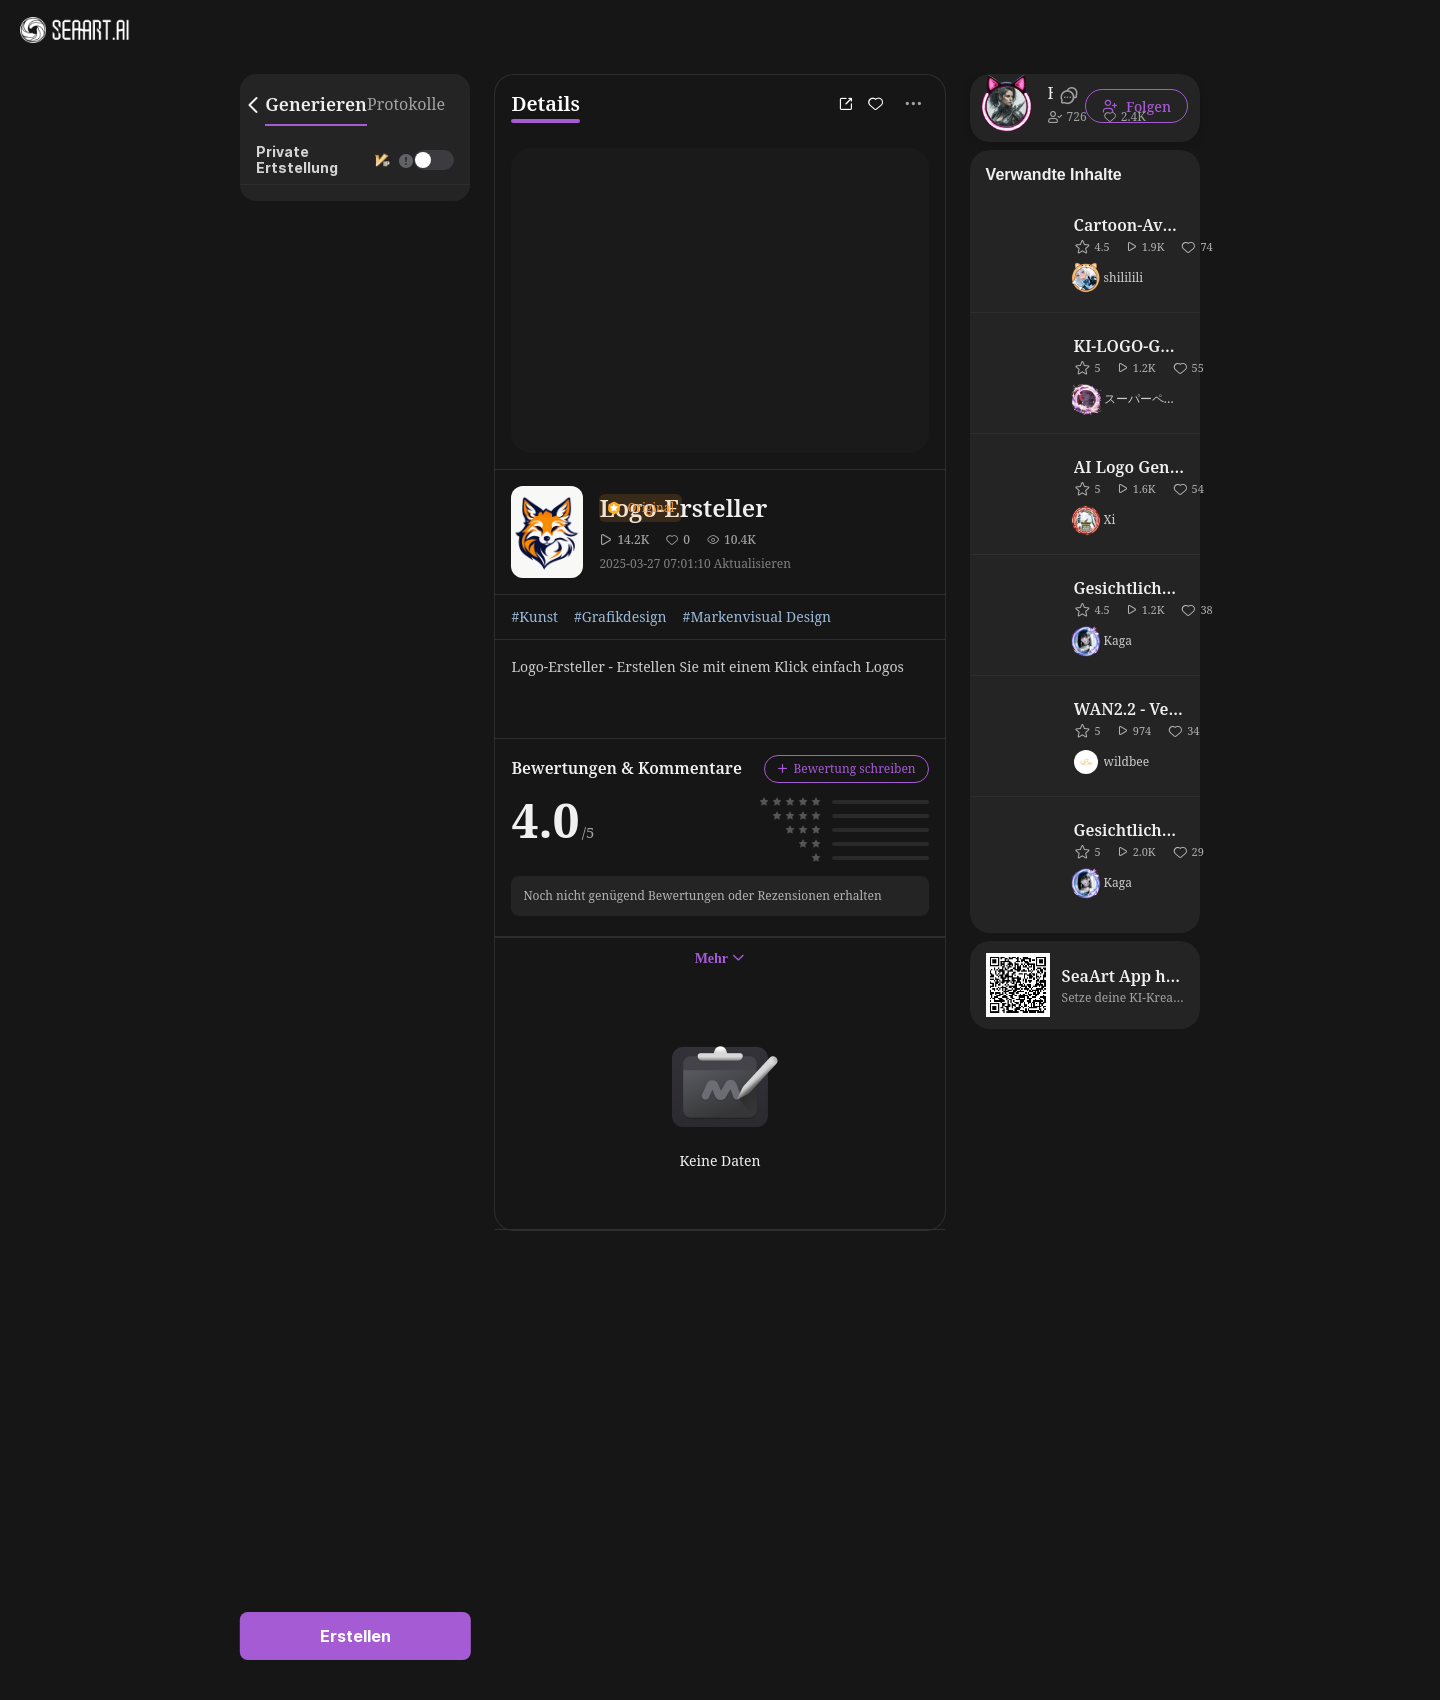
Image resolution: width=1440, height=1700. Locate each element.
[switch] (434, 160)
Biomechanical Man (1051, 93)
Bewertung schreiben (846, 768)
